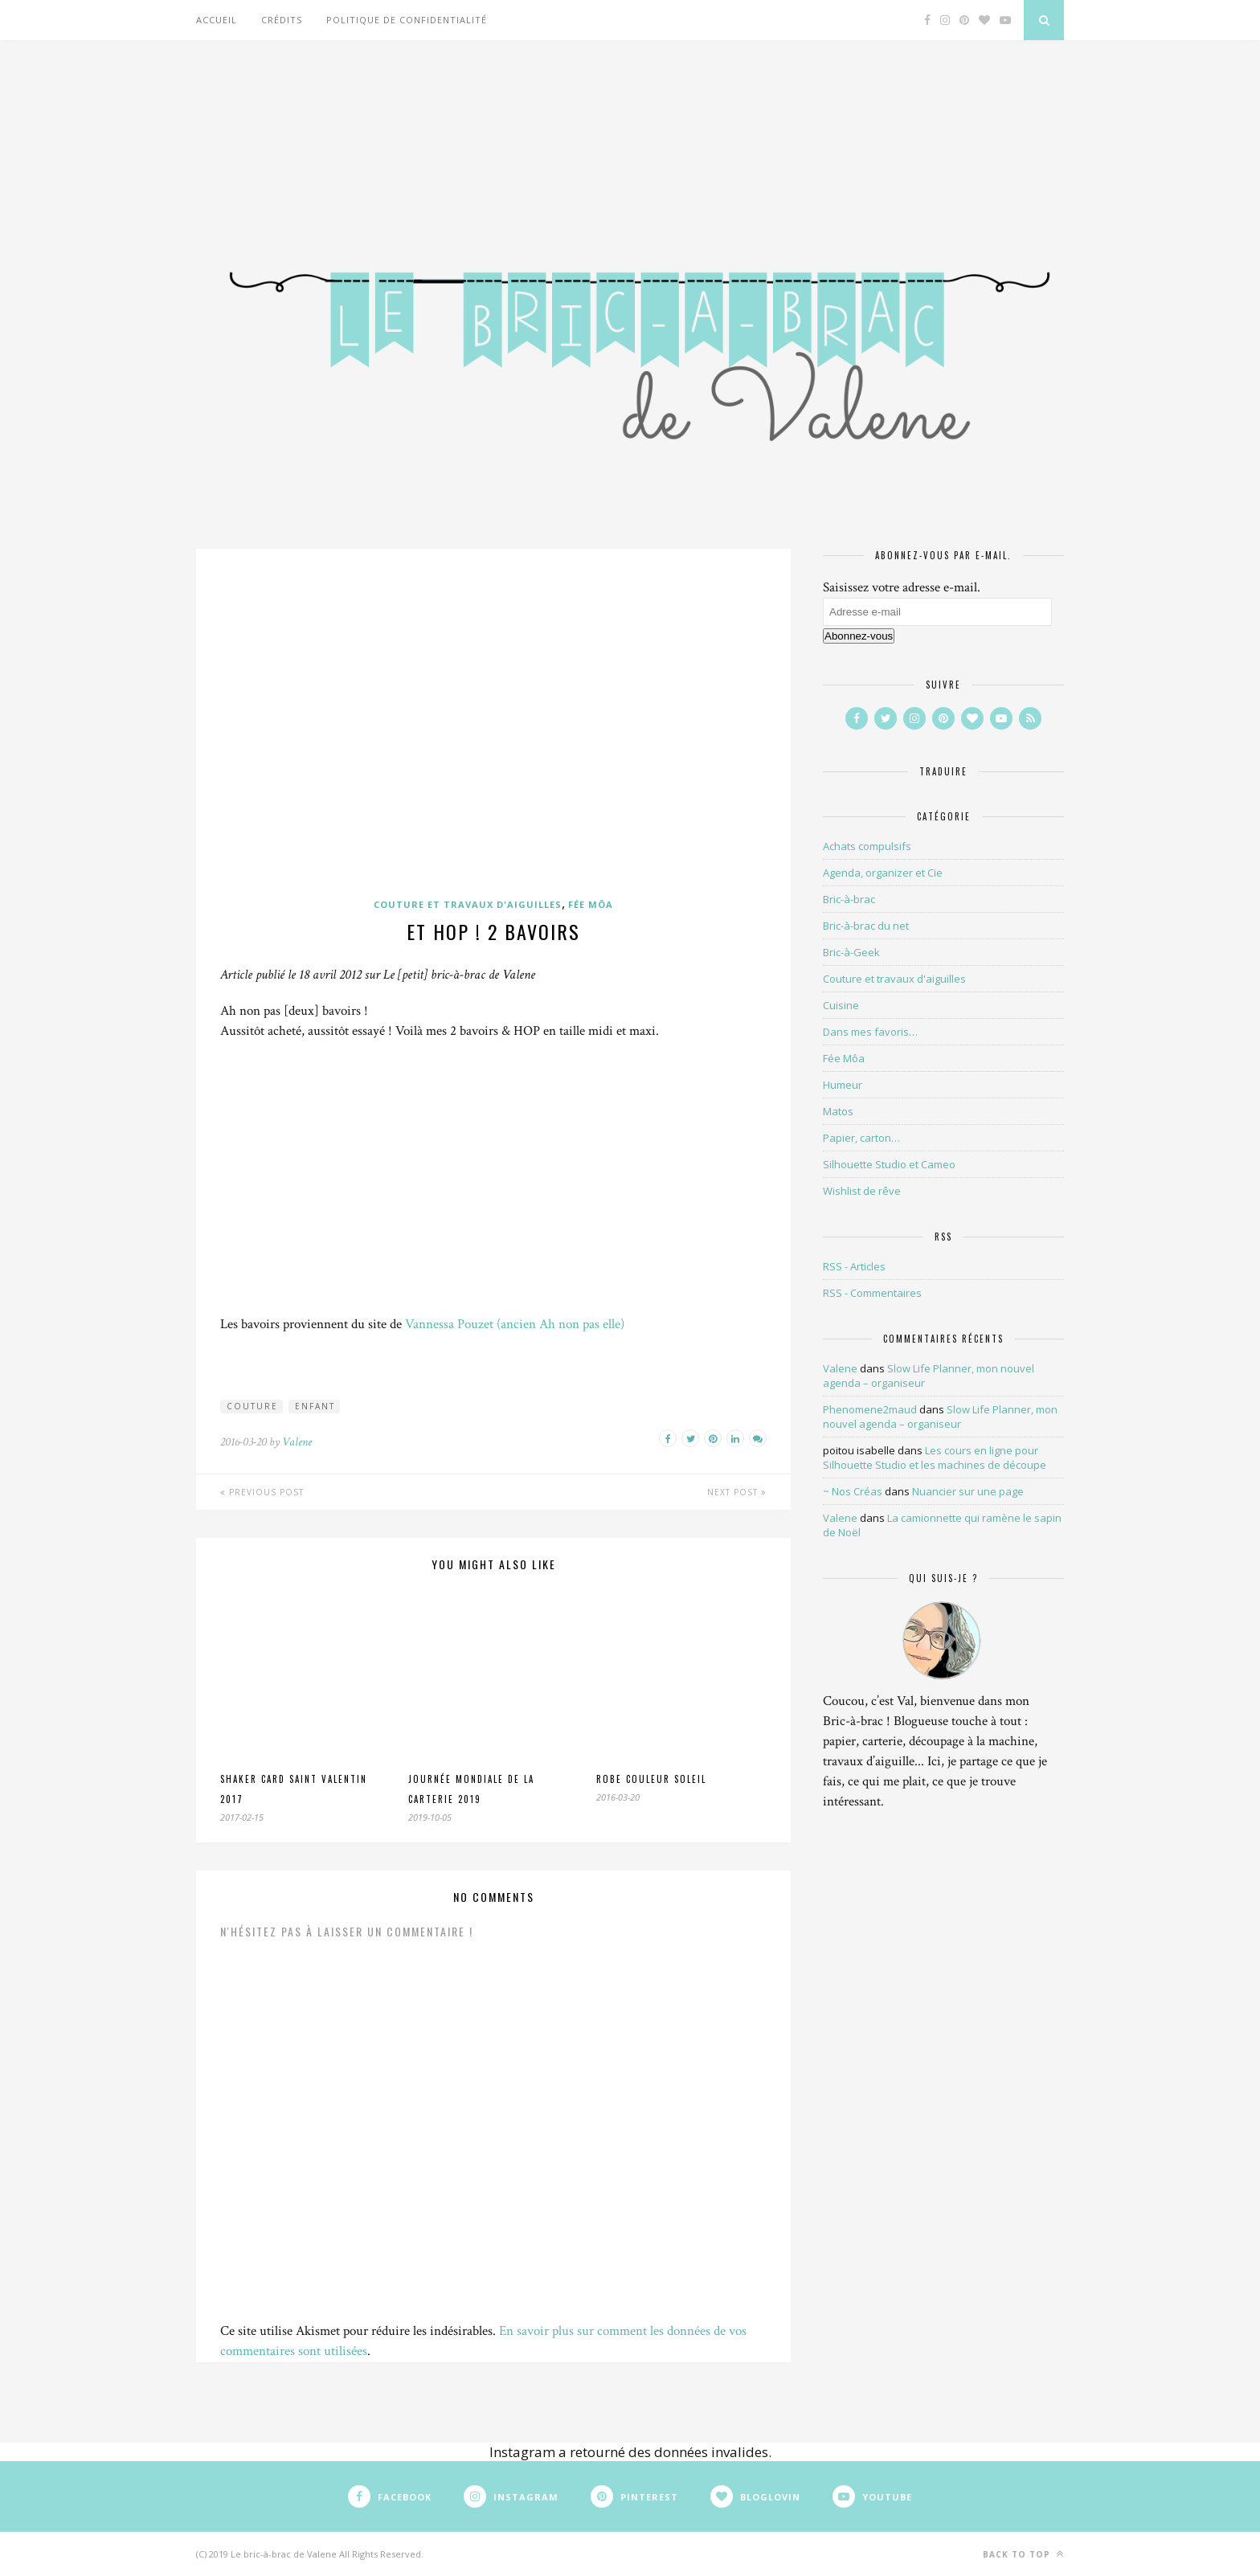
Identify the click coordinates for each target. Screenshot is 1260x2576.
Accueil (216, 20)
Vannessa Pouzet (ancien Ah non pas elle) (514, 1324)
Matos (838, 1111)
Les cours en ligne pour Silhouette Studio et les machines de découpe (934, 1457)
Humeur (842, 1084)
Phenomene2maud (870, 1409)
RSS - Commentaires (872, 1293)
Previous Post (262, 1492)
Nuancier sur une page (968, 1491)
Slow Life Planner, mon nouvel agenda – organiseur (940, 1416)
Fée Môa (590, 904)
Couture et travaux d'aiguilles (468, 904)
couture (252, 1406)
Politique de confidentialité (406, 20)
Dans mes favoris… (870, 1031)
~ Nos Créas (852, 1491)
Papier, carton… (861, 1138)
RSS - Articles (854, 1266)
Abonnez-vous (858, 636)
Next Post (737, 1492)
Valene (297, 1442)
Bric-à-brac (849, 899)
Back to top (1023, 2554)
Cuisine (841, 1005)
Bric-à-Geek (851, 952)
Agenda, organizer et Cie (883, 872)
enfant (315, 1406)
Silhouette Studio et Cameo (889, 1164)
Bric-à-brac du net (866, 925)
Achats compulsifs (867, 846)
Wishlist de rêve (862, 1191)
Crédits (281, 20)
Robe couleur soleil (651, 1779)
